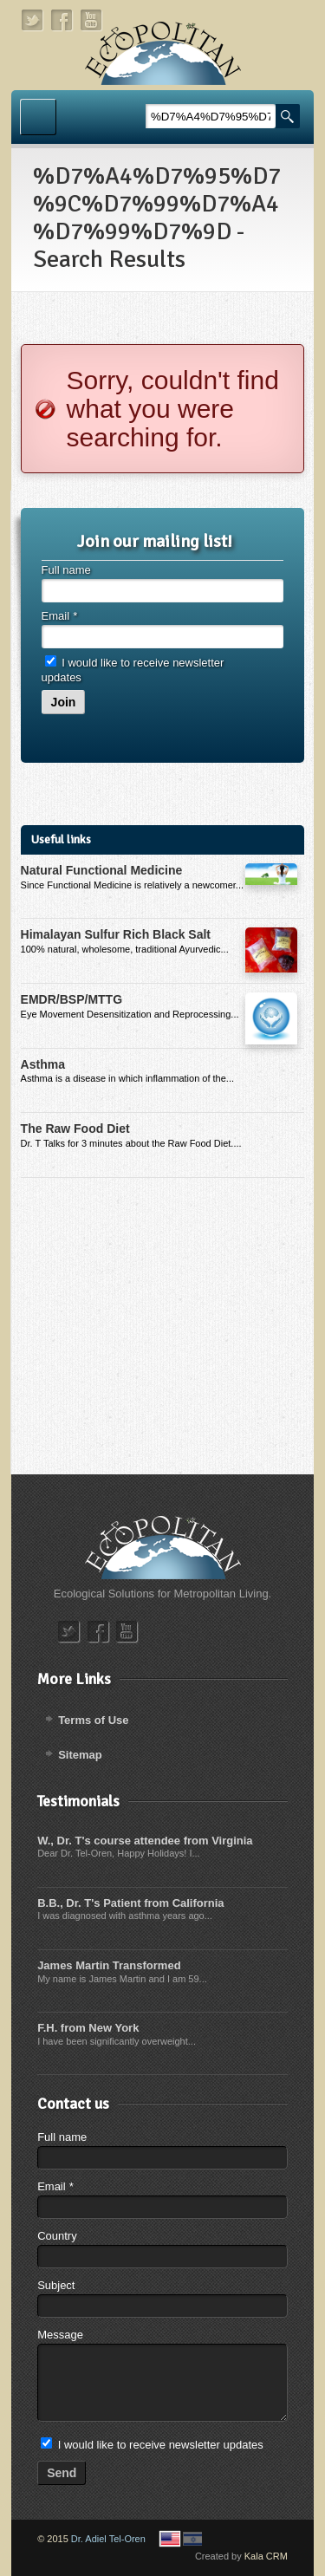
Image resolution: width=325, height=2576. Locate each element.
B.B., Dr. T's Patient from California (130, 1902)
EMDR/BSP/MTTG (71, 999)
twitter (33, 20)
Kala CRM (266, 2556)
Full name (66, 569)
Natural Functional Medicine (102, 870)
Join (63, 702)
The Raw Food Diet (75, 1128)
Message (60, 2334)
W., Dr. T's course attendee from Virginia (144, 1840)
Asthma (43, 1064)
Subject (56, 2285)
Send (61, 2473)
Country (57, 2235)
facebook (62, 20)
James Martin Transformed (108, 1965)
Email (59, 615)
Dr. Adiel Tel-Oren (108, 2539)
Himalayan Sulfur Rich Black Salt (116, 934)
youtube (92, 20)
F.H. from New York (88, 2027)
